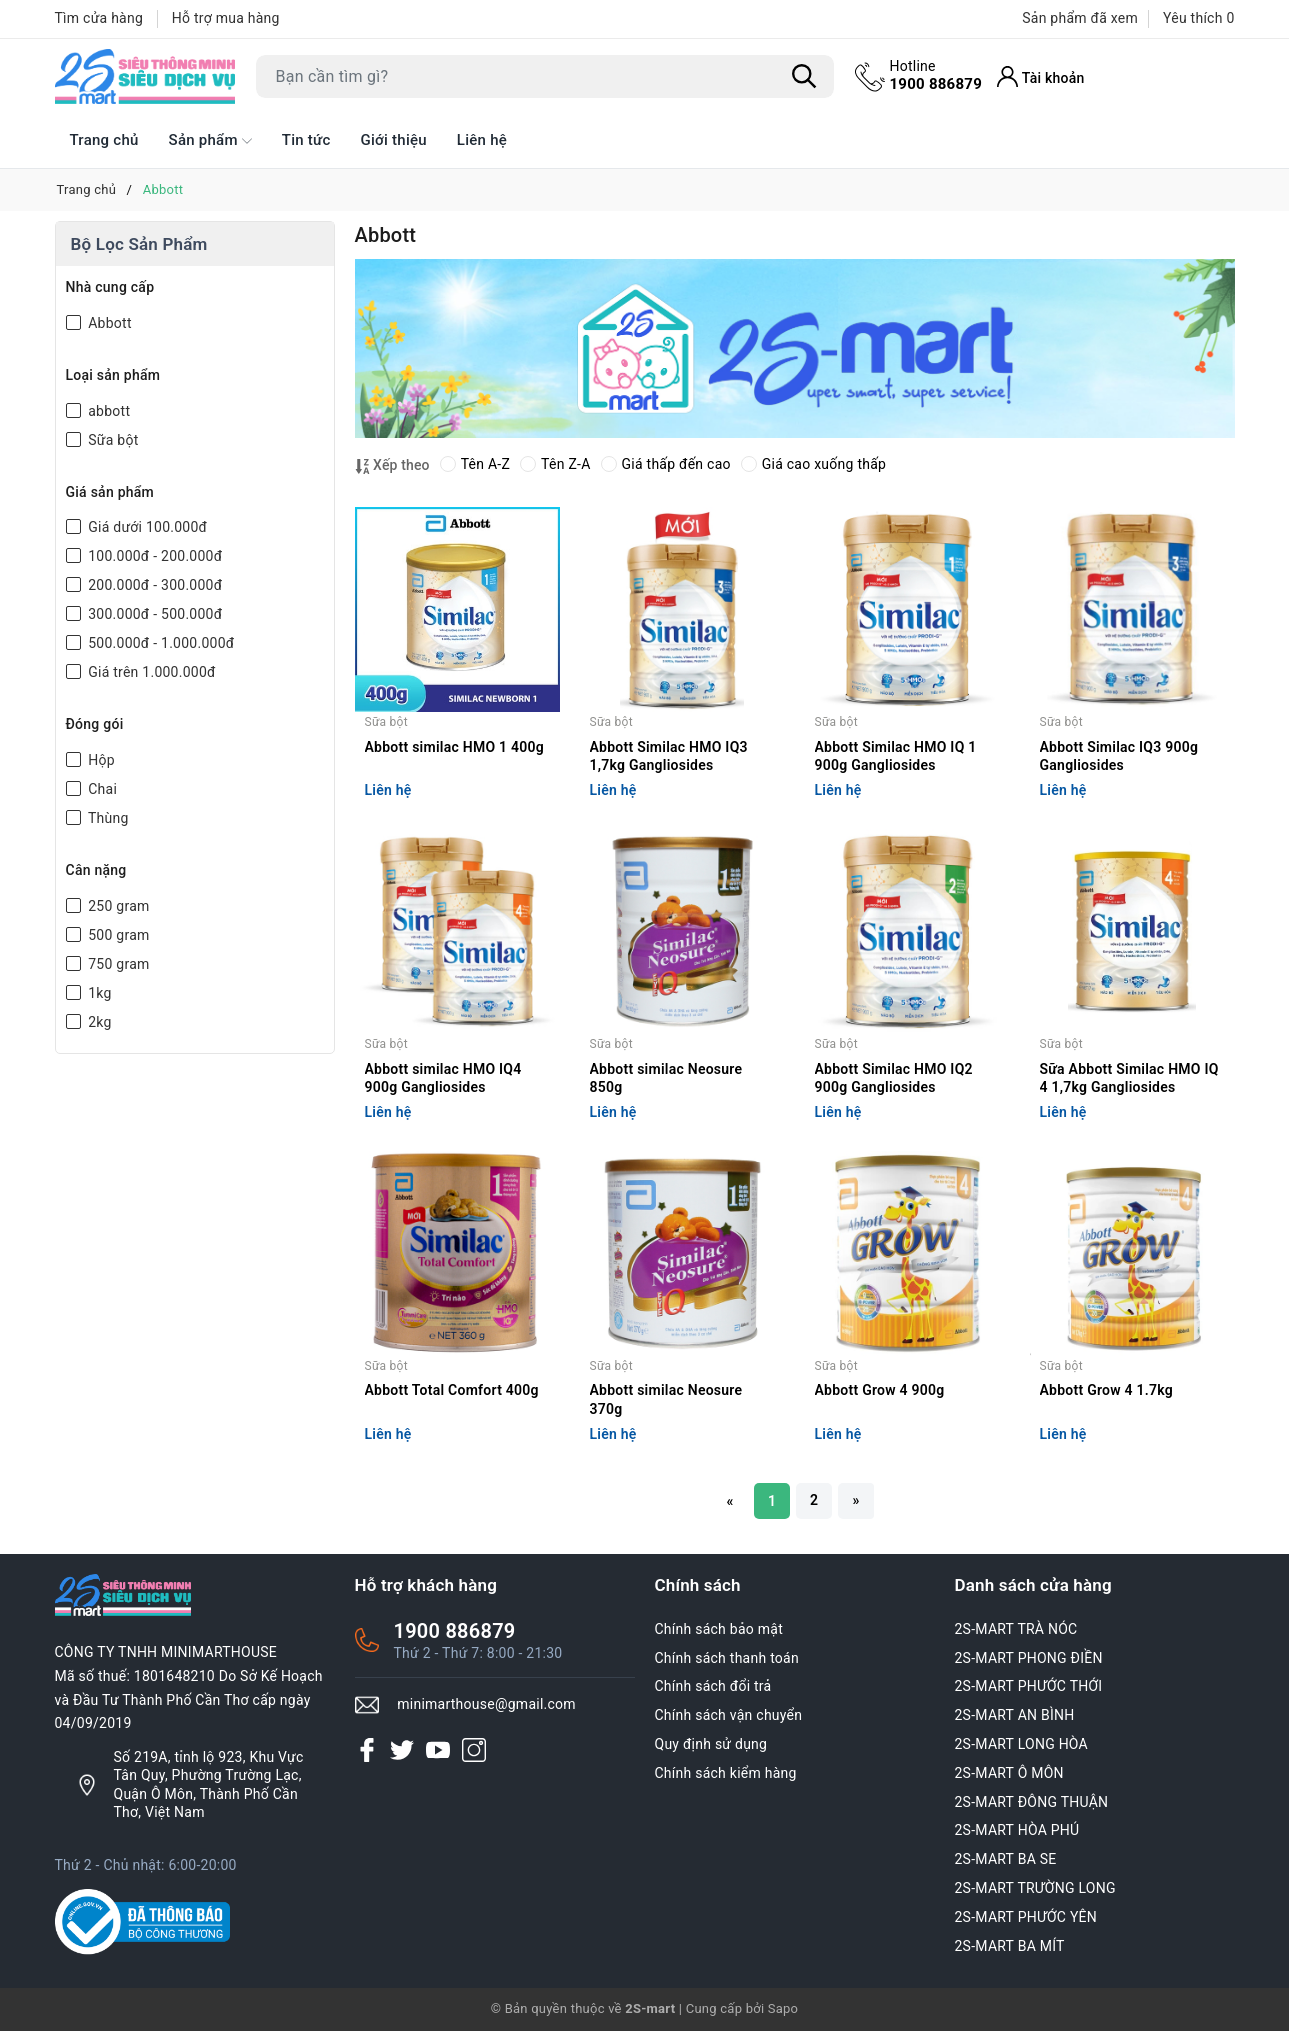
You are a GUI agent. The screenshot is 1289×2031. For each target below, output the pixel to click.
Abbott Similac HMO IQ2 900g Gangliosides (894, 1078)
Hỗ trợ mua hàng (226, 18)
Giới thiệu (394, 140)
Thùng (107, 818)
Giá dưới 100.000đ (146, 527)
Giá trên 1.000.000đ (150, 672)
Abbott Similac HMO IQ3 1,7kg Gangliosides (669, 756)
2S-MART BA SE (1006, 1859)
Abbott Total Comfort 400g (452, 1390)
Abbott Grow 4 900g (880, 1390)
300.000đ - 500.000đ (154, 614)
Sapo (783, 2008)
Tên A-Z (475, 464)
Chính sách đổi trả (713, 1686)
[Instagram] (474, 1749)
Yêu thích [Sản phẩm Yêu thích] (1198, 18)
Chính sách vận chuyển (729, 1715)
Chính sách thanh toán (727, 1658)
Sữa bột (112, 440)
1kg (98, 993)
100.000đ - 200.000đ (154, 556)
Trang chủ (104, 140)
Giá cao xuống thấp (813, 464)
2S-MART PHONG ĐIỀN (1029, 1658)
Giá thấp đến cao (666, 464)
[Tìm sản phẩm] (545, 76)
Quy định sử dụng (711, 1744)
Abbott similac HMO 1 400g (454, 747)
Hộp (100, 760)
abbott (108, 411)
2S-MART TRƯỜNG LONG (1035, 1888)
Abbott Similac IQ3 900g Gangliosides (1119, 756)
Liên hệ (482, 140)
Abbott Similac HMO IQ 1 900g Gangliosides (896, 756)
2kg (98, 1022)
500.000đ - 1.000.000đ (160, 643)
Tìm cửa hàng (99, 18)
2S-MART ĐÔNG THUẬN (1032, 1802)
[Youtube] (438, 1749)
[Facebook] (367, 1749)
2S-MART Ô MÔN (1009, 1773)
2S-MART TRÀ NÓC (1016, 1629)
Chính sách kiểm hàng (726, 1773)
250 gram (117, 906)
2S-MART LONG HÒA (1022, 1744)
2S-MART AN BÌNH (1015, 1715)
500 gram (117, 935)
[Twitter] (402, 1749)
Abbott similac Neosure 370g (666, 1399)
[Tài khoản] (1041, 76)
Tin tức (306, 140)
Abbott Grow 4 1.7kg (1106, 1390)
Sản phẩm (210, 141)
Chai (101, 789)
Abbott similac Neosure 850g (666, 1078)
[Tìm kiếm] (805, 77)
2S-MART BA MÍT (1010, 1946)
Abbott (108, 323)
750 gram (117, 964)
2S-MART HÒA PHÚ (1017, 1830)
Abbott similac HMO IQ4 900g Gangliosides (443, 1078)
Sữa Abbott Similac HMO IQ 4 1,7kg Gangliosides (1129, 1078)
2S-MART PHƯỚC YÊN (1026, 1917)
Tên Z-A (555, 464)
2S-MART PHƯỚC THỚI (1029, 1686)
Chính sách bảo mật (719, 1629)
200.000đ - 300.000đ (154, 585)
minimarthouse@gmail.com (486, 1704)
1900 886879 (936, 75)
